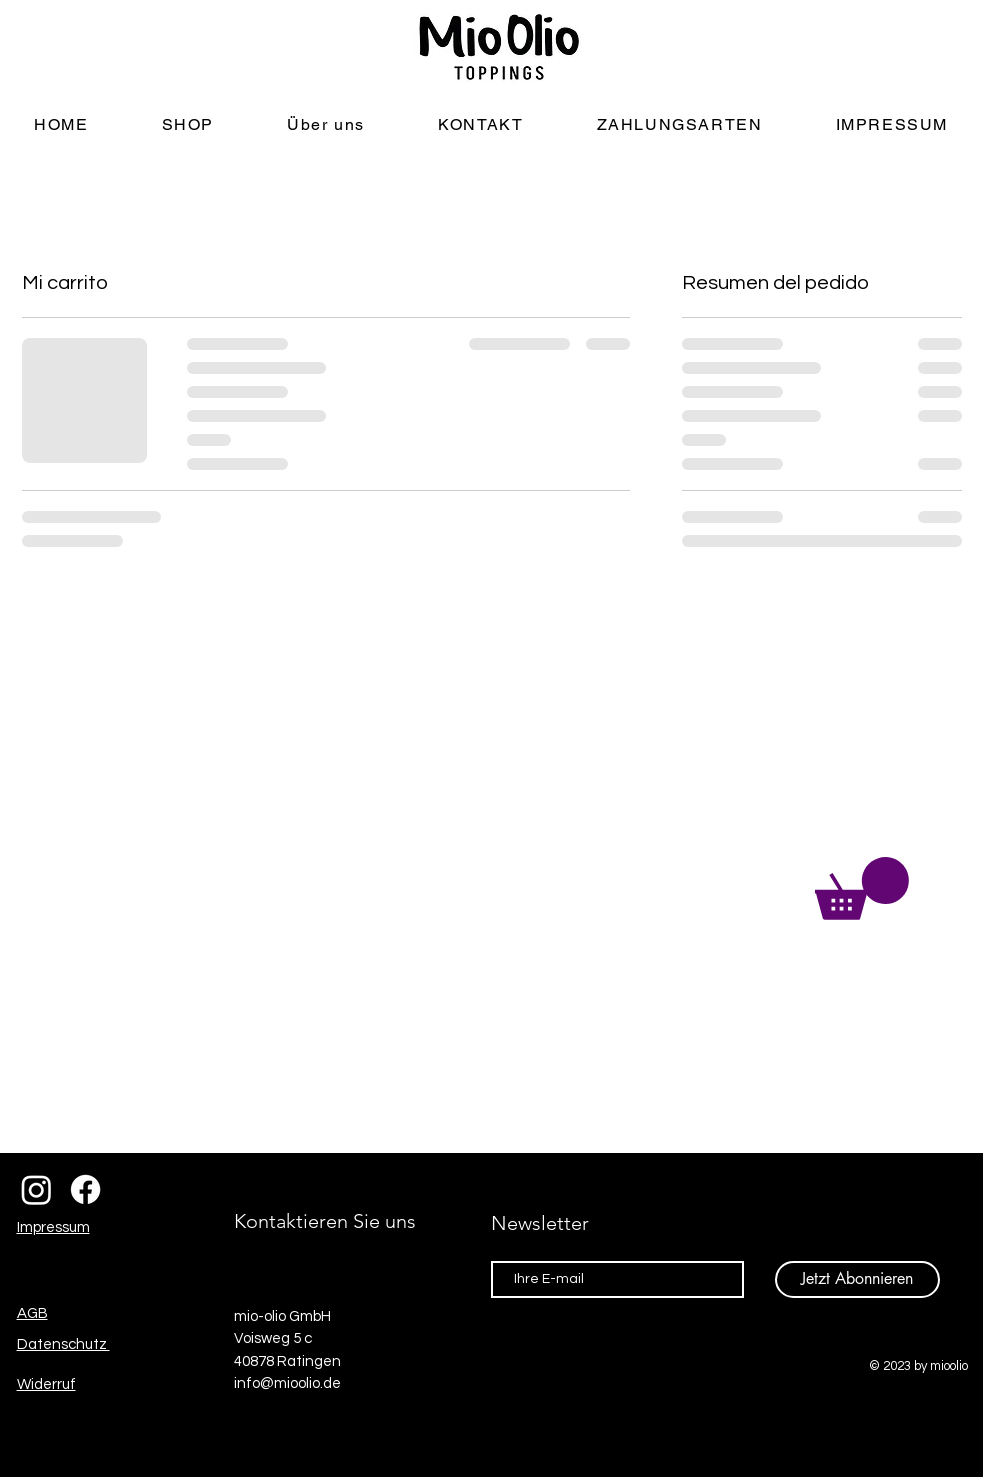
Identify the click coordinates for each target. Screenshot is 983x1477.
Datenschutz (63, 1344)
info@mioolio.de (287, 1383)
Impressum (53, 1227)
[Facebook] (85, 1189)
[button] (862, 888)
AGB (32, 1313)
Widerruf (46, 1384)
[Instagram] (36, 1189)
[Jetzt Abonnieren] (857, 1279)
